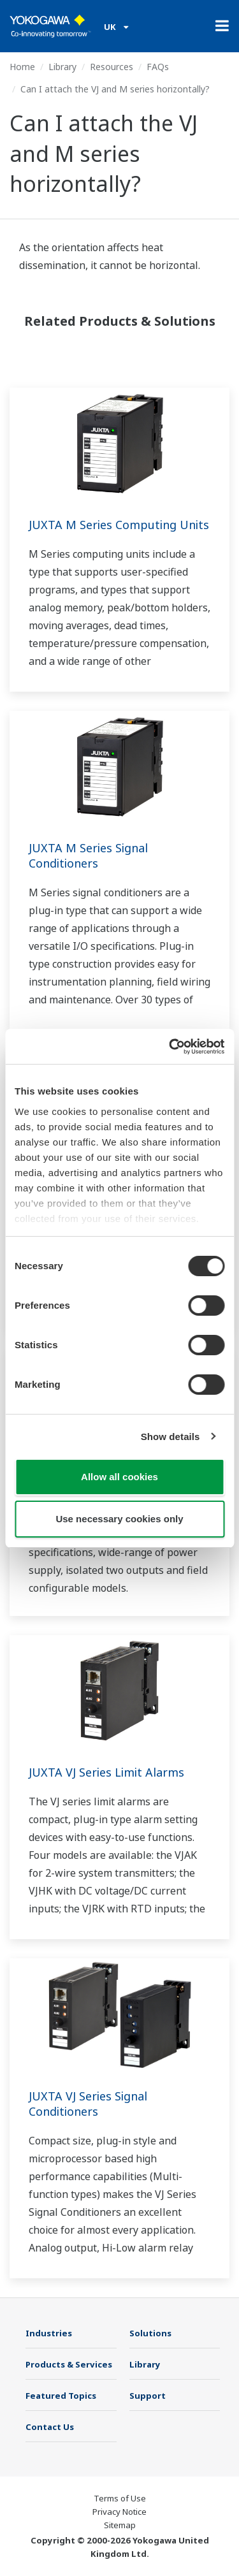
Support (147, 2395)
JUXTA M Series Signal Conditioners (88, 855)
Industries (48, 2333)
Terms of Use (120, 2498)
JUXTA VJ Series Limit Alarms (106, 1772)
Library (62, 67)
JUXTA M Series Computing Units (119, 524)
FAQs (158, 67)
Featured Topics (60, 2395)
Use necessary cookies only (119, 1518)
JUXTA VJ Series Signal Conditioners (88, 2103)
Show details (170, 1436)
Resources (111, 67)
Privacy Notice (119, 2511)
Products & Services (68, 2364)
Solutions (150, 2333)
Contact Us (49, 2427)
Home (22, 67)
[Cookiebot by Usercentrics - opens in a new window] (170, 1046)
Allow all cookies (119, 1476)
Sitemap (120, 2525)
